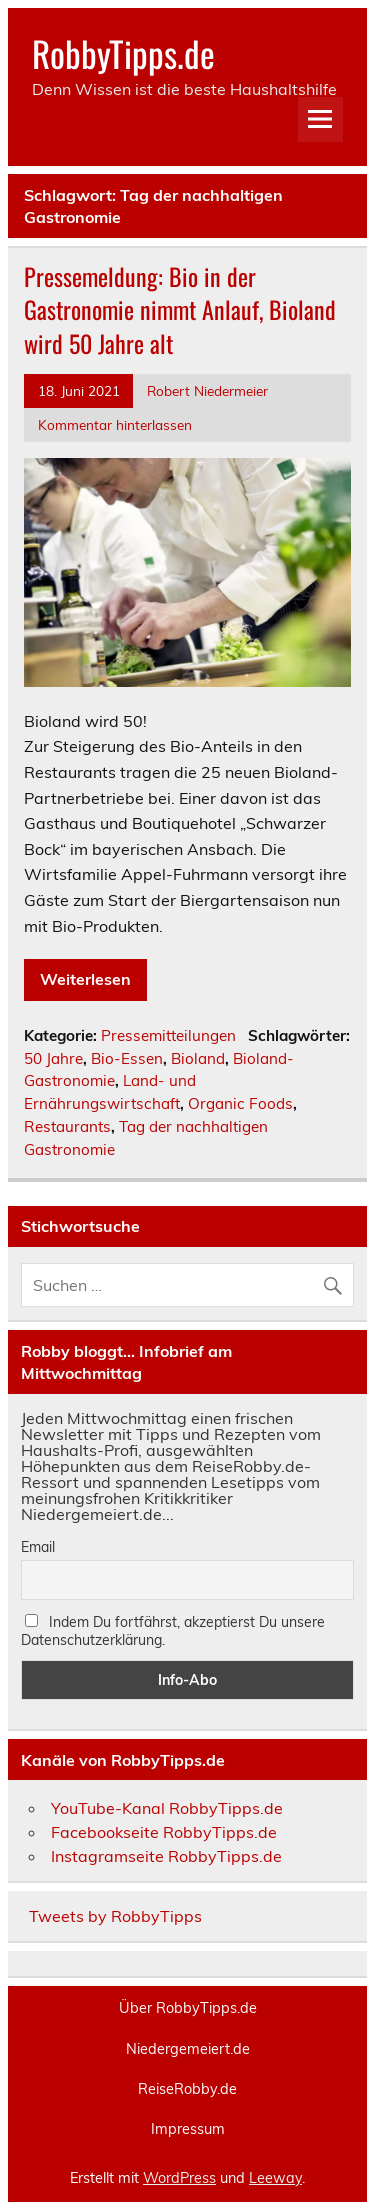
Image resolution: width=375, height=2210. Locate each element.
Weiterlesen (85, 979)
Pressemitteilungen (168, 1035)
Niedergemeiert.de (188, 2049)
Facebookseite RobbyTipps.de (164, 1832)
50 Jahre (53, 1058)
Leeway (275, 2178)
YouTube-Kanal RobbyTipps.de (167, 1808)
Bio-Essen (127, 1058)
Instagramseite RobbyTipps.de (166, 1856)
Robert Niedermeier (207, 390)
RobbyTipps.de (123, 53)
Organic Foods (240, 1103)
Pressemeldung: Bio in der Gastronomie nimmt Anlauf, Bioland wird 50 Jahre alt (180, 309)
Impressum (188, 2129)
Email (38, 1547)
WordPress (179, 2178)
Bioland (198, 1058)
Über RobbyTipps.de (188, 2008)
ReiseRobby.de (187, 2089)
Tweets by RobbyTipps (115, 1916)
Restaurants (67, 1126)
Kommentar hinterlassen (115, 424)
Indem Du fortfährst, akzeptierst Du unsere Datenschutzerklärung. (173, 1631)
